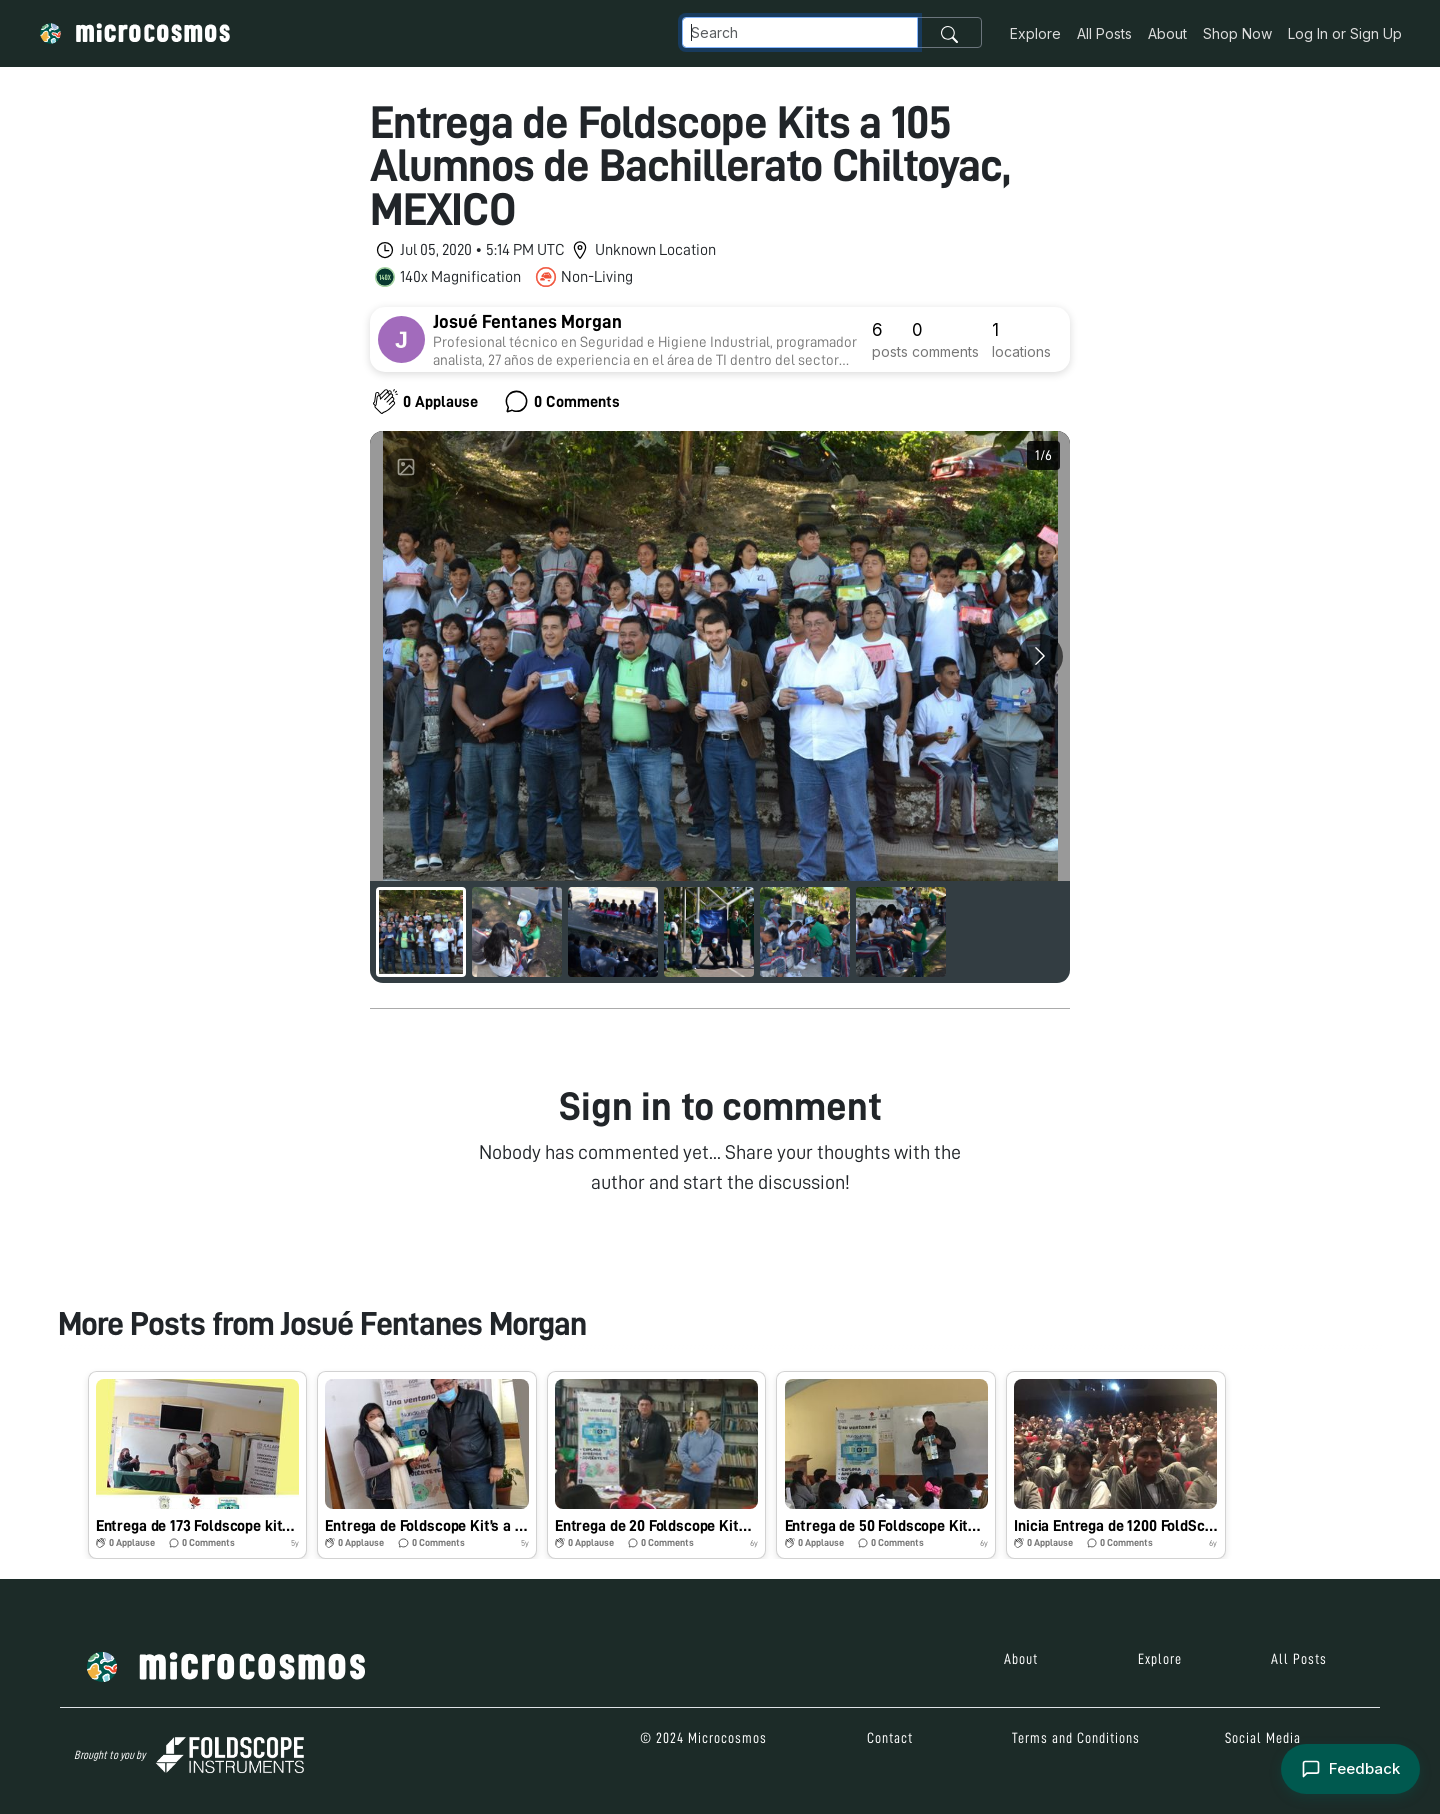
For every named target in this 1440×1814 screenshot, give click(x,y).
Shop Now (1237, 33)
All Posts (1104, 33)
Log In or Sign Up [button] (1345, 33)
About (1167, 33)
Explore (1035, 33)
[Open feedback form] (1350, 1769)
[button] (198, 1465)
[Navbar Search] (800, 32)
